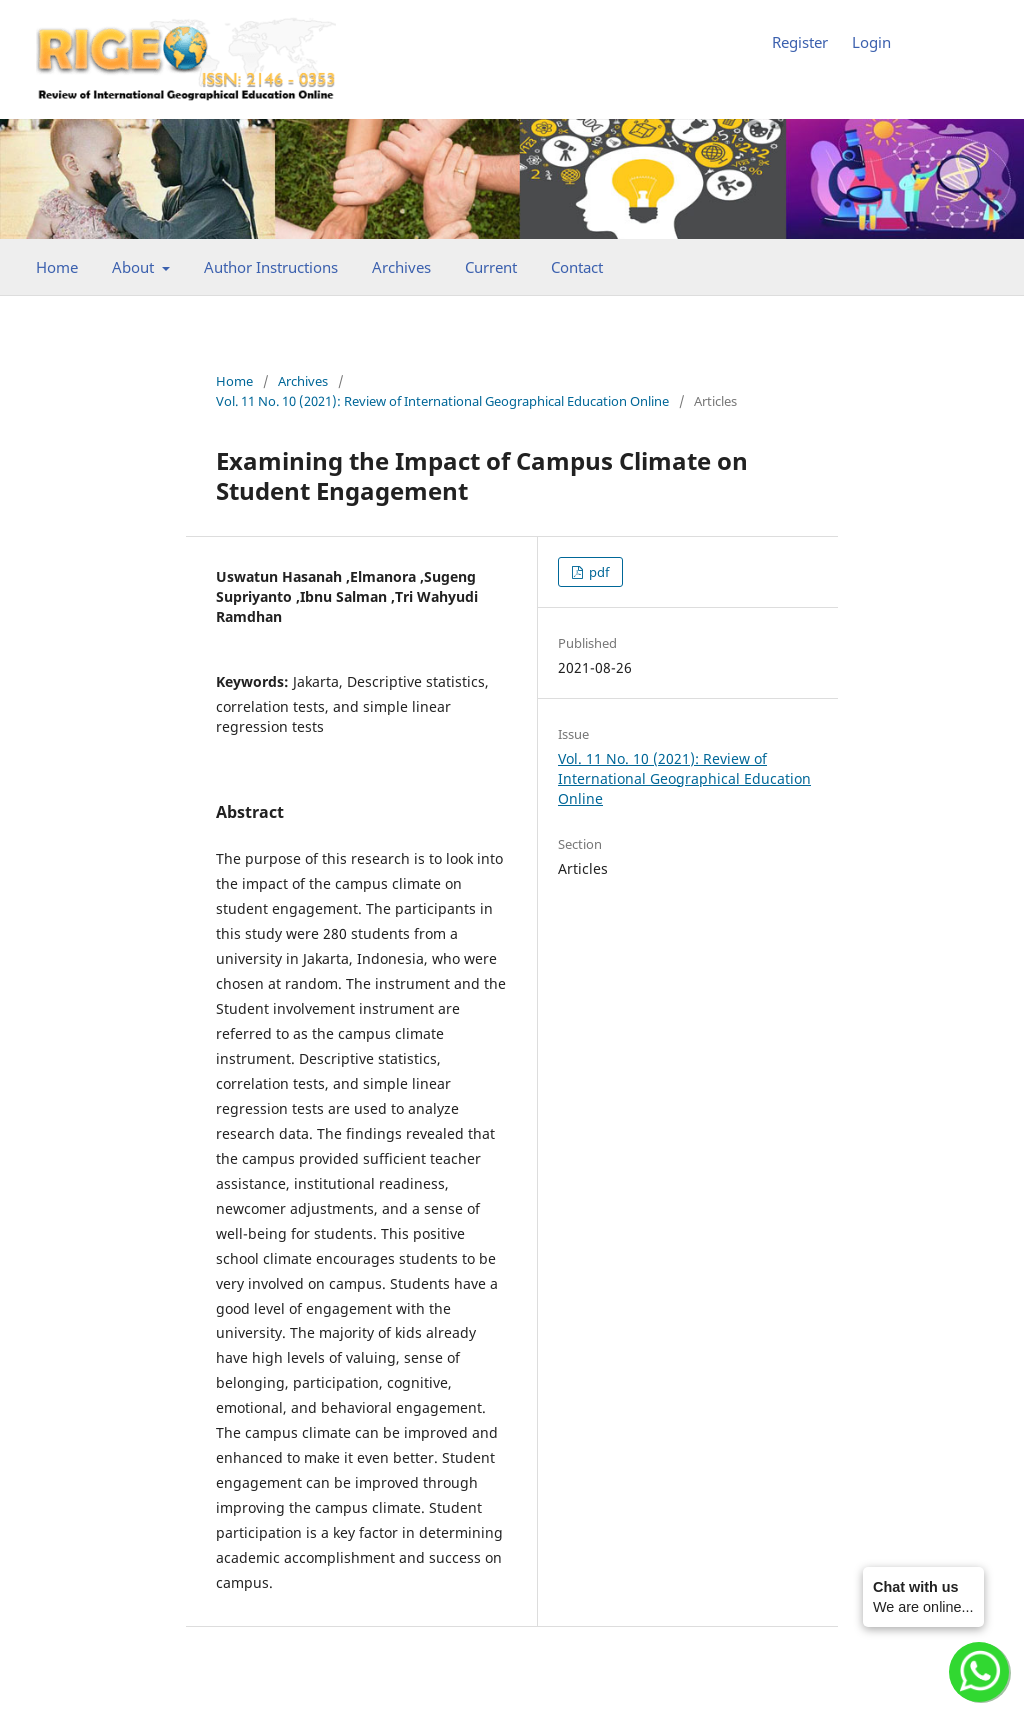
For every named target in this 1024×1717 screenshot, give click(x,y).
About (135, 267)
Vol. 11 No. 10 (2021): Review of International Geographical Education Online (442, 401)
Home (57, 267)
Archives (401, 267)
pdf (597, 572)
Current (491, 267)
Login (871, 42)
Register (800, 42)
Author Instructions (271, 267)
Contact (577, 267)
